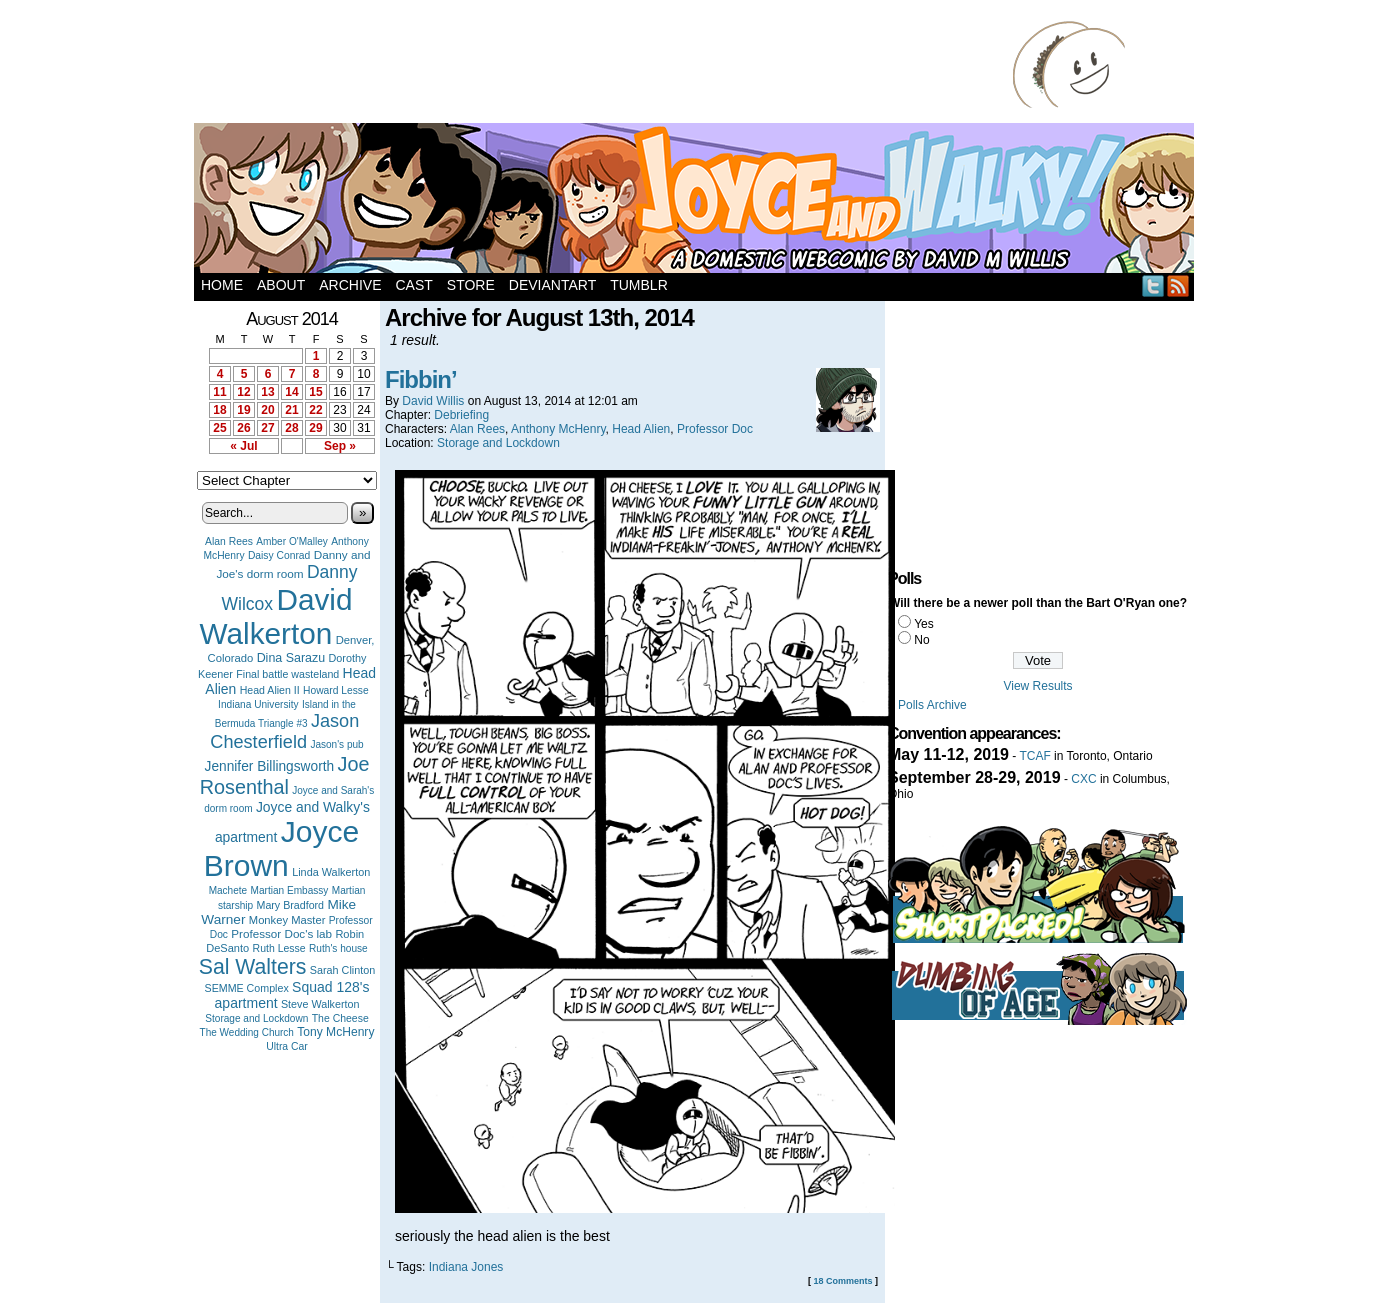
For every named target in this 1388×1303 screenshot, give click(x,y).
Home (222, 285)
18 (219, 410)
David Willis (433, 401)
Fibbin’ (421, 379)
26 (243, 428)
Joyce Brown (281, 848)
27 (267, 428)
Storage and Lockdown (256, 1018)
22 (315, 410)
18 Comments (842, 1281)
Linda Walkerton (331, 872)
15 (315, 392)
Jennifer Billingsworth (270, 766)
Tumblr (639, 285)
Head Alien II (270, 690)
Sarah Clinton (342, 970)
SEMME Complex (247, 988)
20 (267, 410)
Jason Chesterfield (284, 731)
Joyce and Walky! (697, 201)
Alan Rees (229, 541)
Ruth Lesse (279, 948)
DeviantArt (552, 285)
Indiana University (258, 704)
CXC (1083, 779)
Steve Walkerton (320, 1004)
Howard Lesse (336, 690)
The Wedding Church (247, 1032)
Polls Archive (932, 705)
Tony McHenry (335, 1032)
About (281, 285)
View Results (1037, 686)
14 (291, 392)
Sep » (340, 446)
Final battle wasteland (287, 674)
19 (243, 410)
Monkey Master (287, 920)
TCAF (1034, 756)
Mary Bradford (291, 905)
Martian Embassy (290, 890)
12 (243, 392)
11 (219, 392)
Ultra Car (287, 1046)
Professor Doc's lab (281, 933)
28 (291, 428)
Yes (924, 624)
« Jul (243, 446)
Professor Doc (715, 429)
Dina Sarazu (291, 658)
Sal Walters (253, 966)
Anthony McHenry (558, 429)
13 (267, 392)
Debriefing (461, 415)
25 (219, 428)
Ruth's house (338, 948)
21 (291, 410)
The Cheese (340, 1018)
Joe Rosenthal (285, 775)
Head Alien (641, 429)
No (921, 640)
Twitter (1153, 285)
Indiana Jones (466, 1267)
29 (315, 428)
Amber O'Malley (292, 541)
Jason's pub (336, 744)
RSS (1178, 285)
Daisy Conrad (279, 555)
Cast (413, 285)
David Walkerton (276, 616)
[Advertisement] (608, 65)
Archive (350, 285)
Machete (228, 890)
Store (471, 285)
